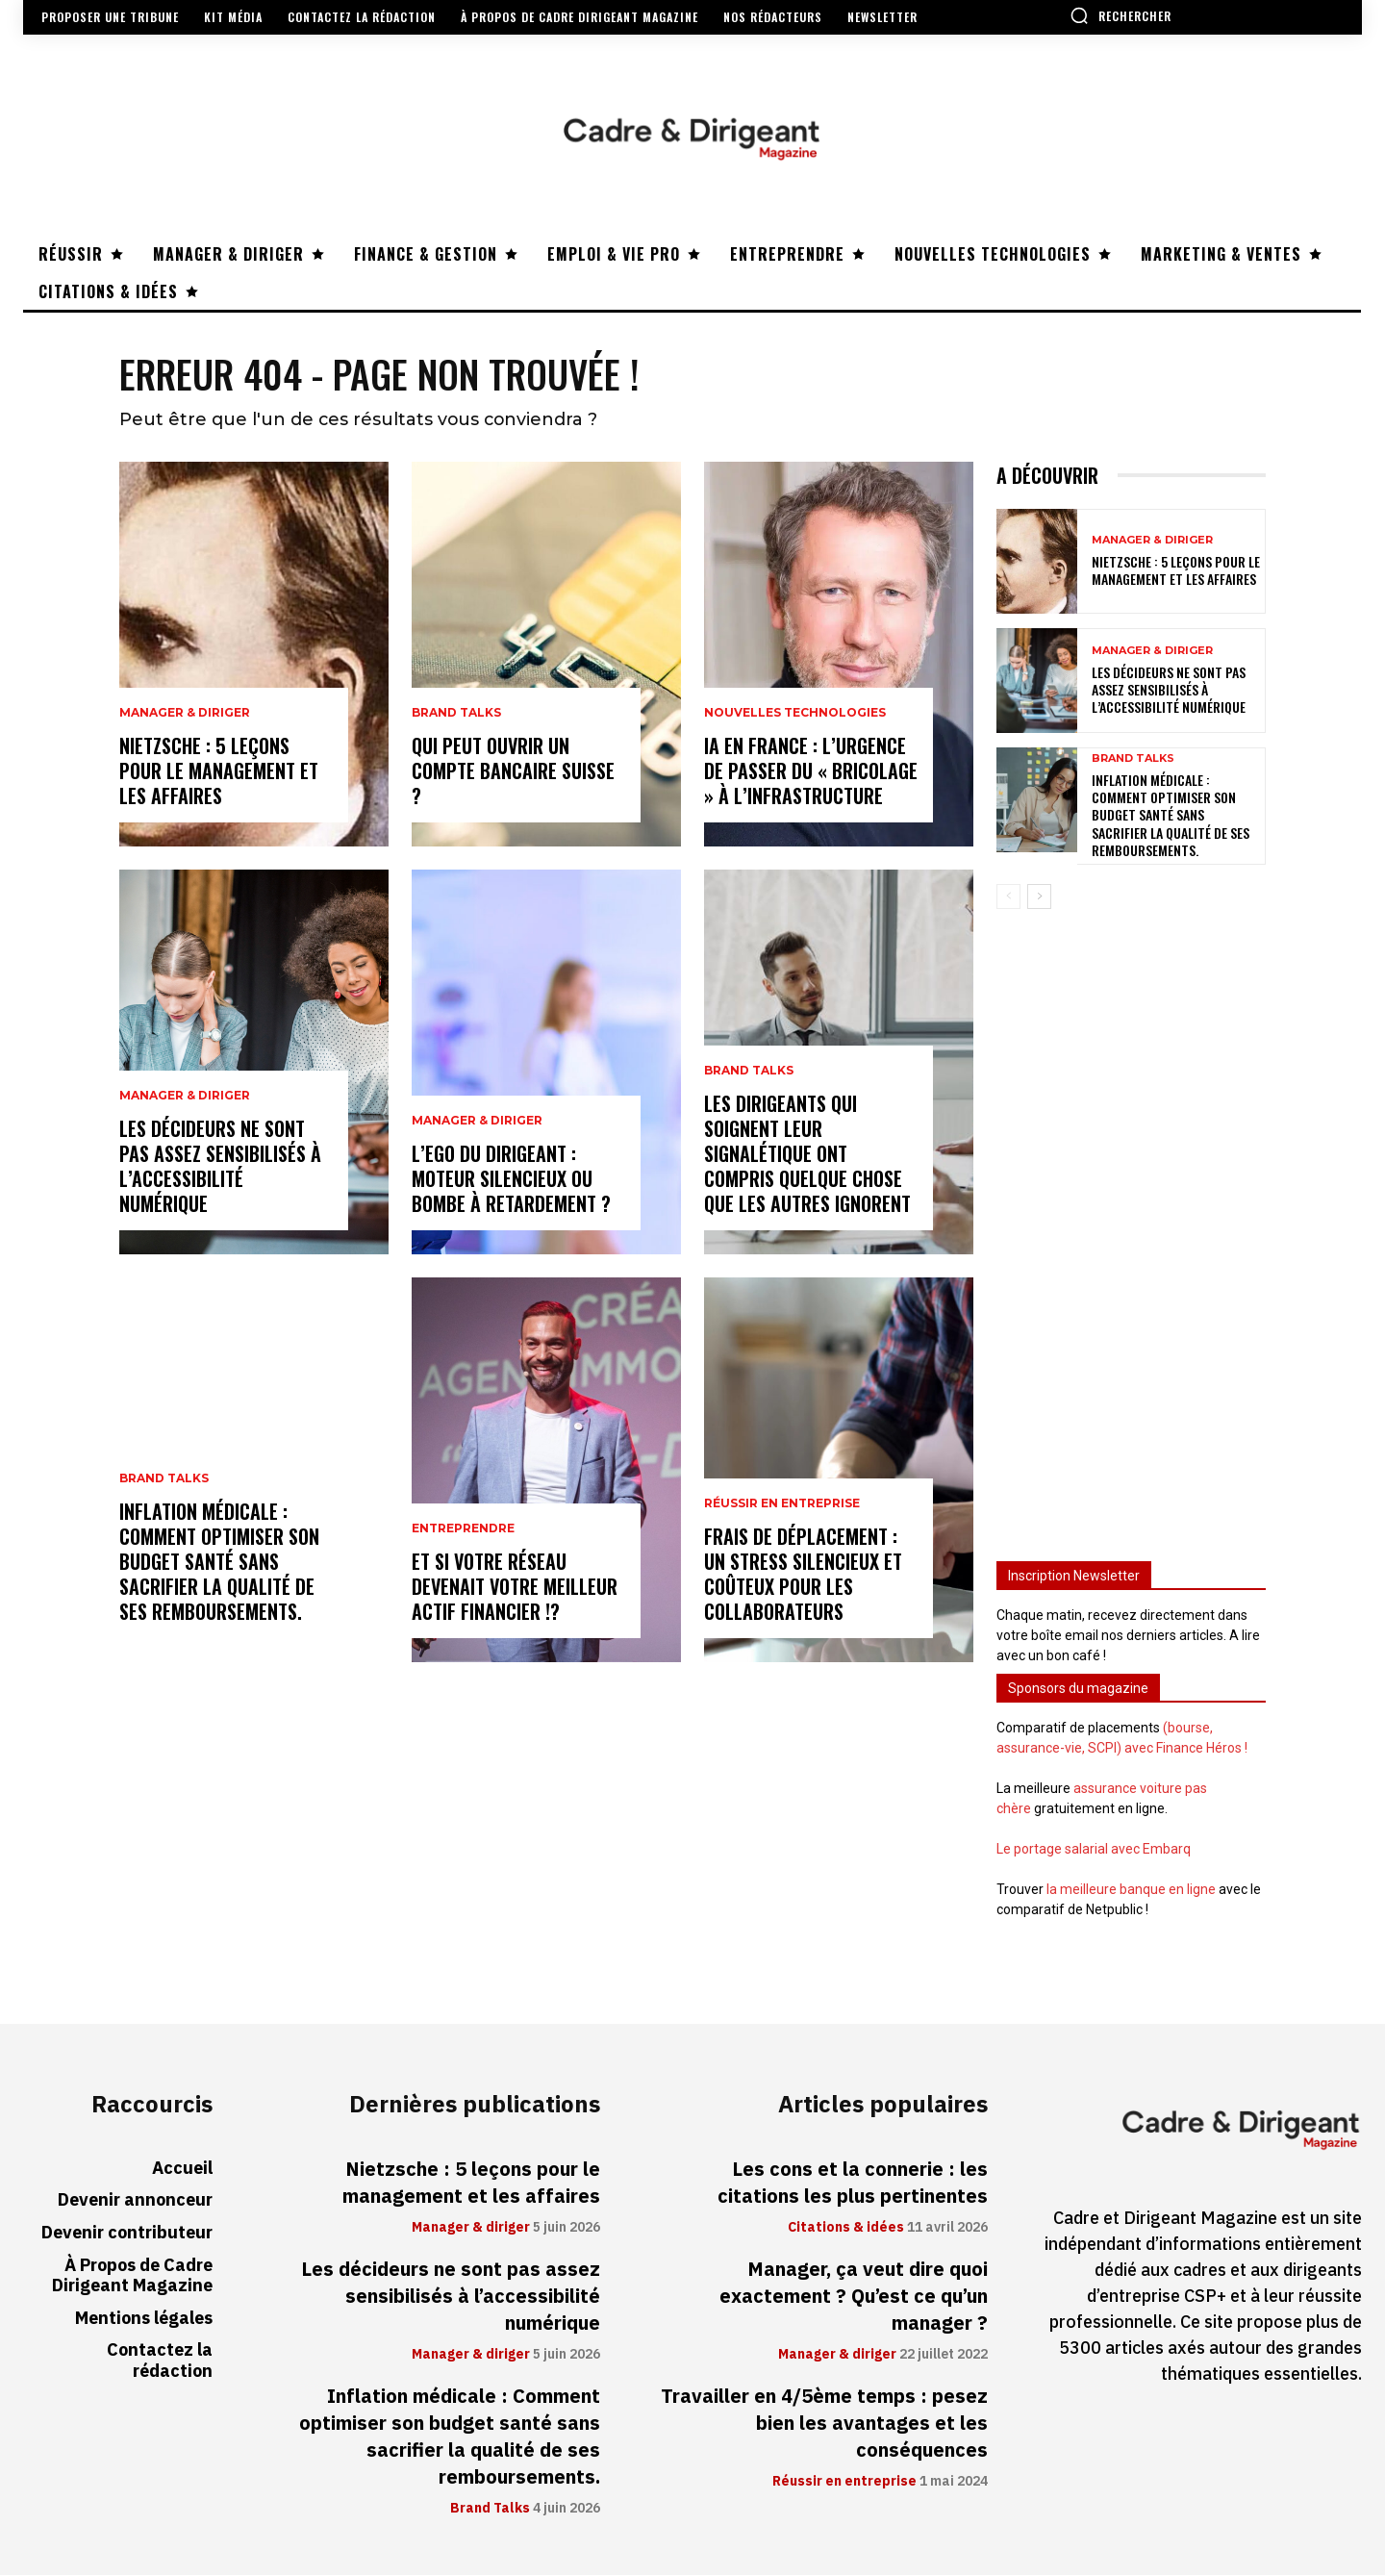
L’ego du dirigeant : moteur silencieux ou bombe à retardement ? (511, 1179)
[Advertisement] (1131, 1227)
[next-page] (1039, 897)
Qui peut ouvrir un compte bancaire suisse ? (513, 771)
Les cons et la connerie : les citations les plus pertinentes (853, 2183)
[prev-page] (1008, 897)
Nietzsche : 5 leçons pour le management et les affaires (218, 771)
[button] (1120, 15)
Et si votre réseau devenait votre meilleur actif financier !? (514, 1587)
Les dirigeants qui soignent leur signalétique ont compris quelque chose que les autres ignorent (807, 1154)
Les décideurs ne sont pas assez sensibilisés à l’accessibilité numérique (220, 1167)
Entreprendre (463, 1529)
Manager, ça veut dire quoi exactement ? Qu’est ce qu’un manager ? (853, 2297)
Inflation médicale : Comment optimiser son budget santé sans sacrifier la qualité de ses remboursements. (219, 1562)
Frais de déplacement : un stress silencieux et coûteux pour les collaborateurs (803, 1575)
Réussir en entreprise (782, 1504)
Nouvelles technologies (795, 714)
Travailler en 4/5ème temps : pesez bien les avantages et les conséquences (824, 2424)
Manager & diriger (184, 714)
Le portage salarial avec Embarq (1093, 1849)
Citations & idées (846, 2228)
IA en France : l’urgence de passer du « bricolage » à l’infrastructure (811, 771)
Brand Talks (164, 1479)
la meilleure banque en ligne (1131, 1890)
